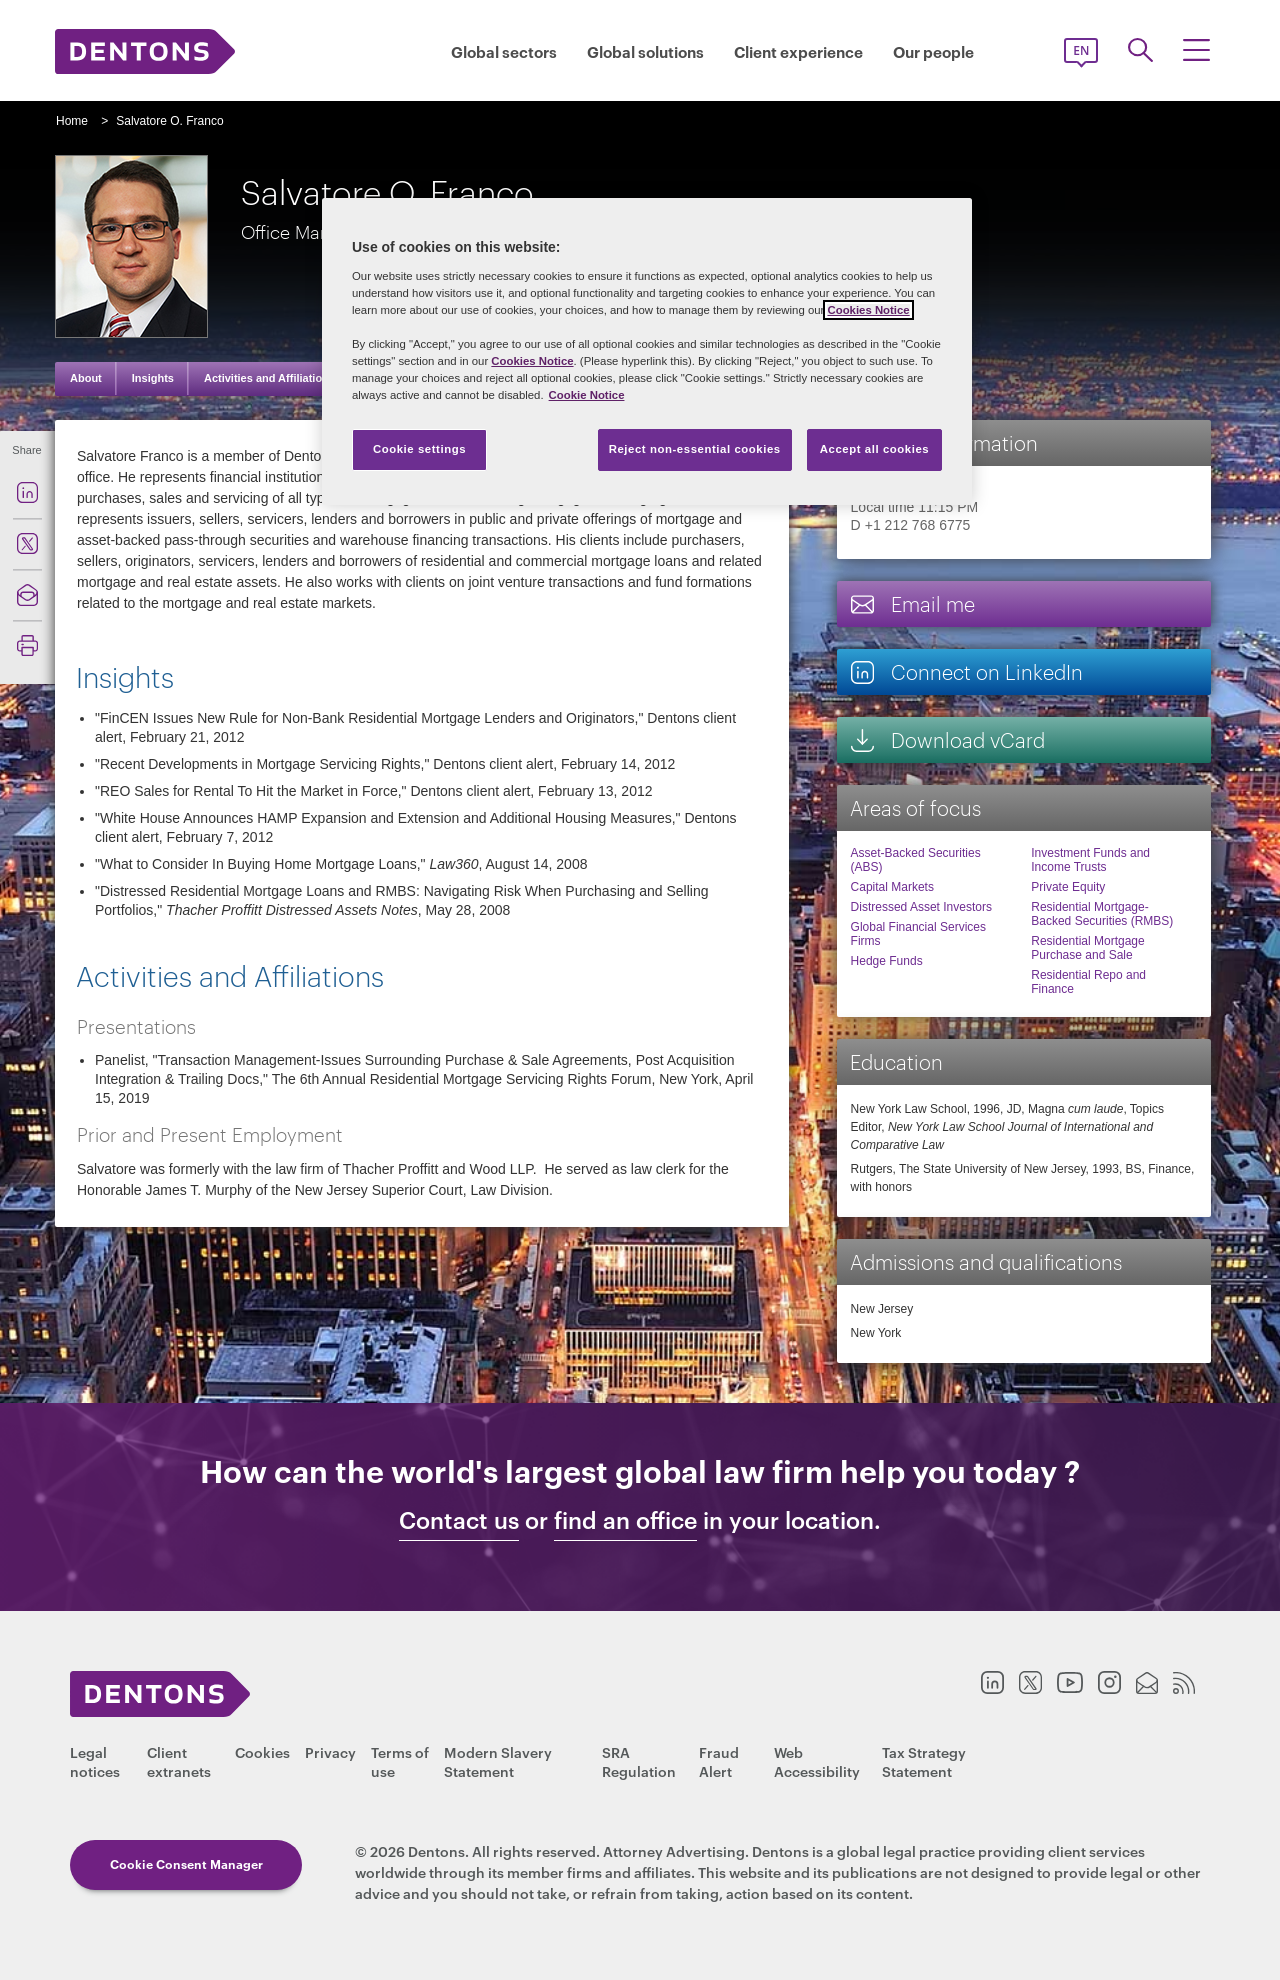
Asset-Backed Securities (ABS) (916, 860)
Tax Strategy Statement (924, 1761)
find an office (625, 1520)
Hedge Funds (887, 961)
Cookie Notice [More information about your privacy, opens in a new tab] (587, 395)
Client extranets (179, 1761)
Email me (912, 603)
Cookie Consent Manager (186, 1863)
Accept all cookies (875, 449)
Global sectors (504, 51)
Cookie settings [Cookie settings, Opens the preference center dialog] (419, 449)
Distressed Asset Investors (921, 907)
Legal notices (95, 1761)
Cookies (262, 1751)
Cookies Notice (868, 310)
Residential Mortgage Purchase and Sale (1087, 948)
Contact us (459, 1520)
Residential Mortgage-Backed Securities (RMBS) (1102, 914)
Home (72, 121)
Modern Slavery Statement (498, 1761)
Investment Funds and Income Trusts (1090, 860)
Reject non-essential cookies (695, 449)
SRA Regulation (639, 1761)
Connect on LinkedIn (966, 671)
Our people (933, 51)
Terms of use (400, 1761)
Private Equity (1068, 887)
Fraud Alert (719, 1761)
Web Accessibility (817, 1761)
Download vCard (947, 739)
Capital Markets (892, 887)
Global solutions (645, 51)
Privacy (330, 1751)
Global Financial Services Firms (918, 934)
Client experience (798, 51)
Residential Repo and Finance (1088, 982)
